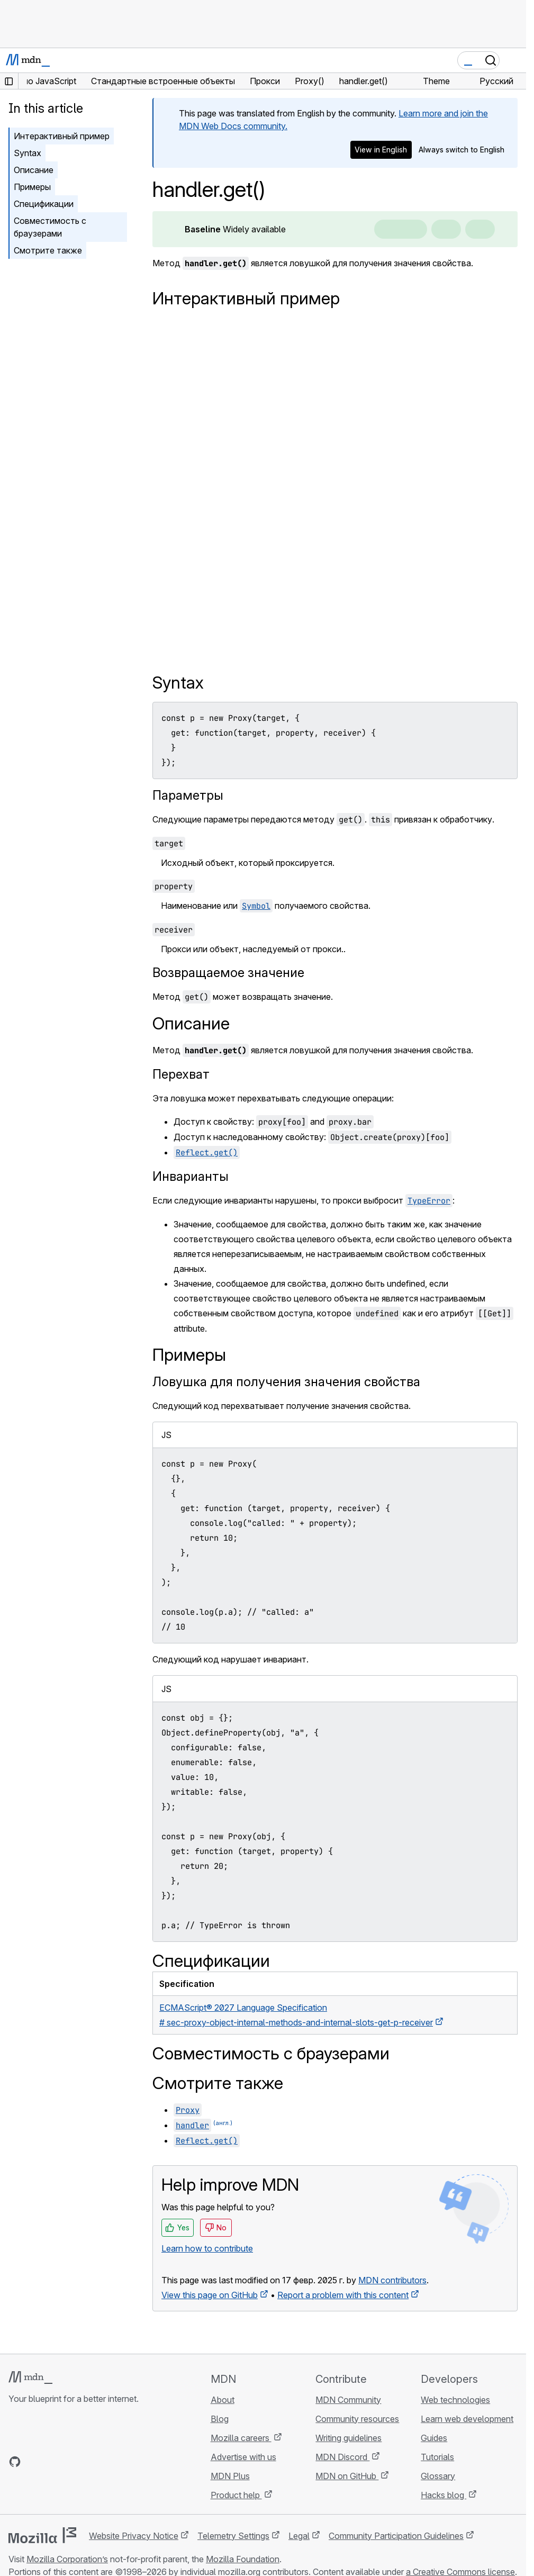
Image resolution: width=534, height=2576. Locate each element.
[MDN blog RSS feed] (91, 2461)
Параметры (187, 795)
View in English (381, 149)
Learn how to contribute (207, 2248)
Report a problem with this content (343, 2295)
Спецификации (44, 203)
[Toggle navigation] (514, 60)
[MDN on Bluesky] (34, 2461)
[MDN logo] (30, 2377)
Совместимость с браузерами (50, 227)
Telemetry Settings (233, 2535)
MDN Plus (230, 2476)
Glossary (438, 2476)
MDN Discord (342, 2457)
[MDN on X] (53, 2461)
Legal (299, 2535)
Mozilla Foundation (242, 2559)
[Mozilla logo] (42, 2535)
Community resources (357, 2419)
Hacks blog (443, 2495)
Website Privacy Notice (133, 2535)
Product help (236, 2495)
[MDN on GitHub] (14, 2461)
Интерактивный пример (62, 136)
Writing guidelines (348, 2438)
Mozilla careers (241, 2438)
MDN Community (348, 2399)
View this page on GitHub (209, 2295)
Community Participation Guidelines (396, 2535)
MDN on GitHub (346, 2476)
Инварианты (190, 1176)
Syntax (27, 153)
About (222, 2399)
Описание (33, 170)
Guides (434, 2438)
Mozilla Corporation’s (67, 2559)
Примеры (32, 187)
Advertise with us (243, 2457)
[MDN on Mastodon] (72, 2461)
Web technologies (455, 2399)
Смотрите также (48, 250)
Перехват (181, 1074)
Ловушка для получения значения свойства (286, 1381)
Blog (220, 2419)
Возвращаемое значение (228, 972)
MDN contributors (392, 2280)
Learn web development (467, 2419)
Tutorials (437, 2457)
